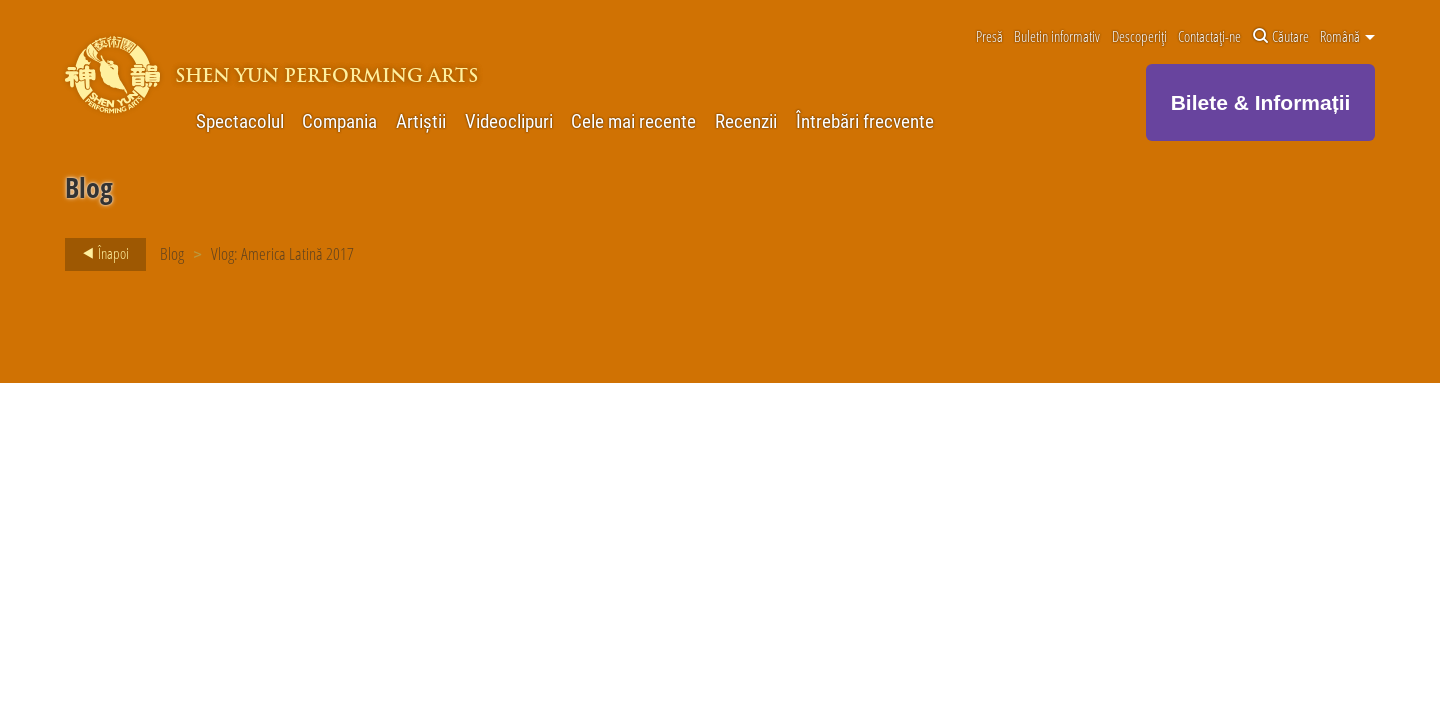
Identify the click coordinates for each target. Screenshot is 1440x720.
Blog (172, 253)
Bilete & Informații (1261, 102)
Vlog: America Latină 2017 (282, 253)
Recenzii (746, 121)
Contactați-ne (1209, 37)
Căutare (1281, 37)
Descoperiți (1139, 37)
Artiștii (421, 121)
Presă (989, 37)
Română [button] (1347, 37)
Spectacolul (240, 121)
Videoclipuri (509, 121)
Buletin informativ (1057, 37)
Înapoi (100, 254)
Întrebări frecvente (865, 121)
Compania (339, 121)
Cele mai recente (633, 121)
